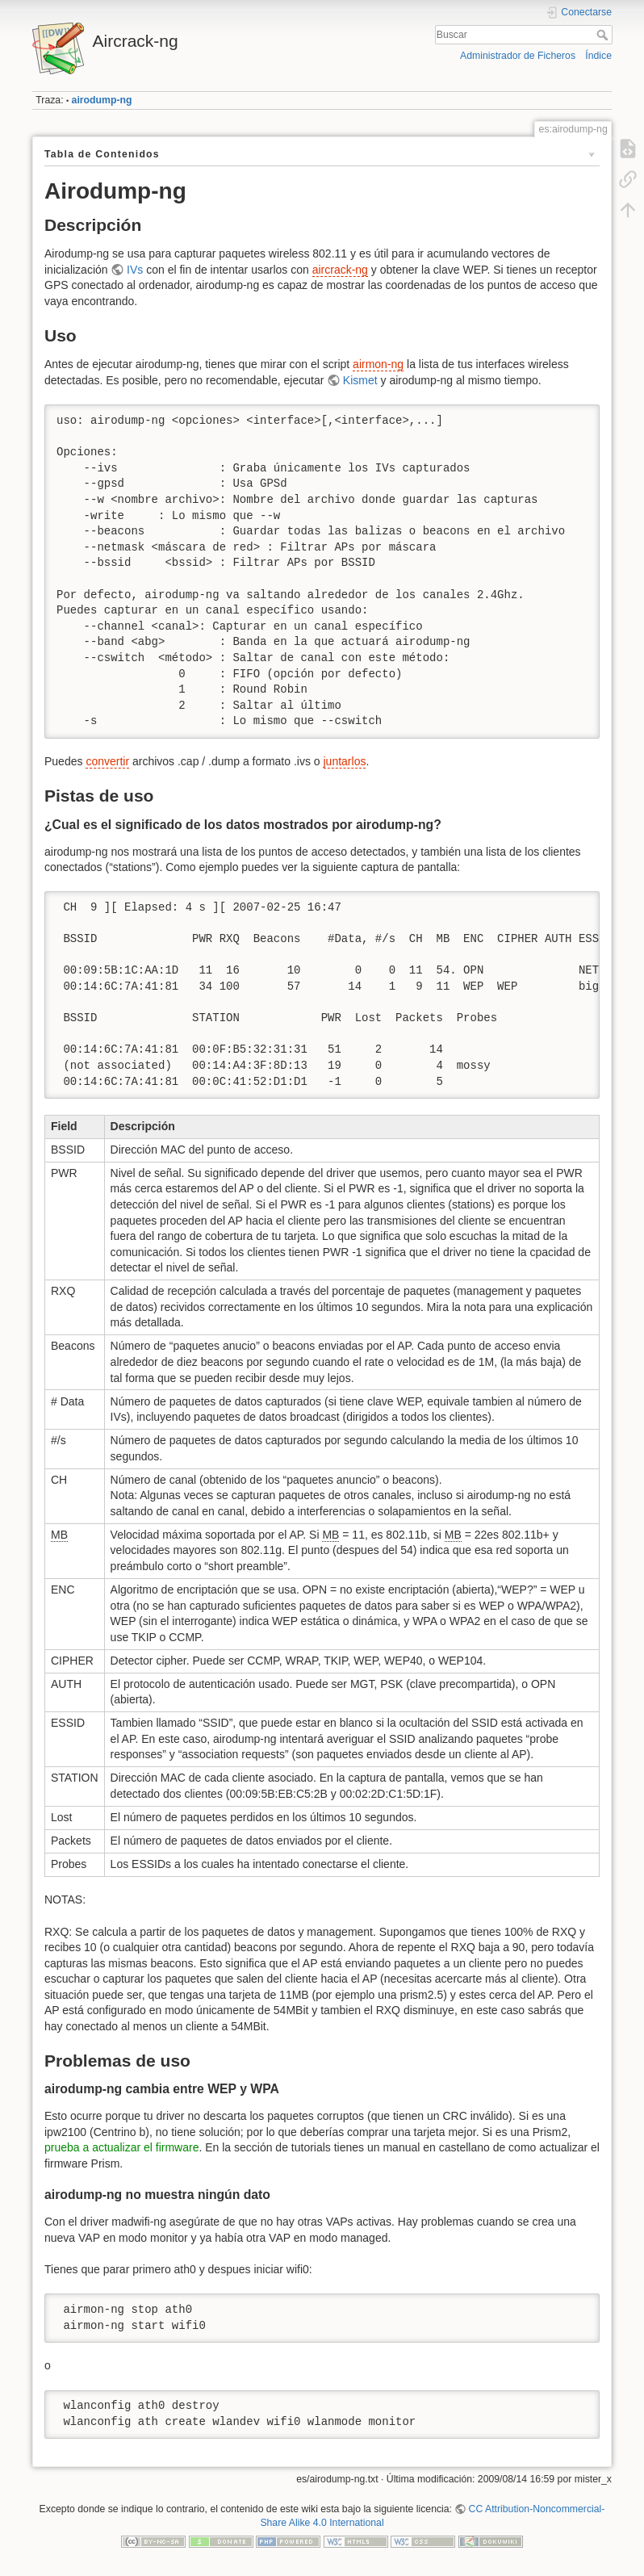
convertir (107, 761)
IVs (135, 269)
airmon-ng (378, 364)
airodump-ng (102, 100)
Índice (598, 55)
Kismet (360, 380)
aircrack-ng (340, 269)
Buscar (604, 34)
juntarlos (345, 761)
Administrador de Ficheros (517, 55)
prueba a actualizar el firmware (121, 2147)
